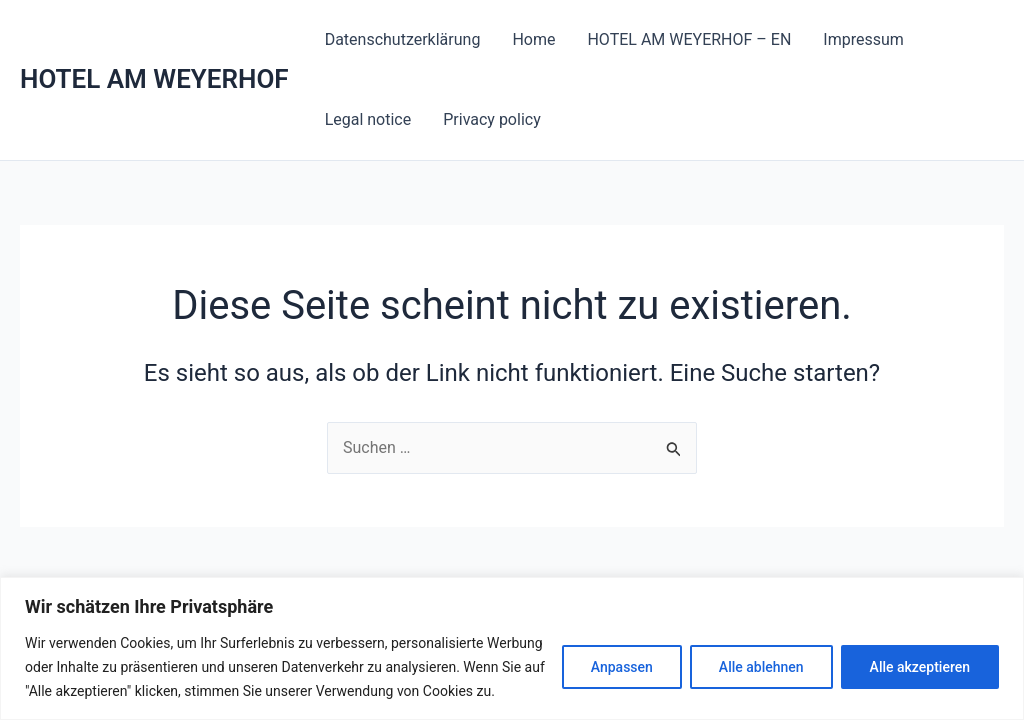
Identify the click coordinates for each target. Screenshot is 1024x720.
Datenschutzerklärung (403, 39)
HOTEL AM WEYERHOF (154, 79)
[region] (512, 648)
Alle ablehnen (761, 667)
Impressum (863, 39)
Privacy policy (492, 119)
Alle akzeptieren (920, 667)
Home (533, 39)
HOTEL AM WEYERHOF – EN (689, 39)
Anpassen (622, 667)
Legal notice (368, 119)
